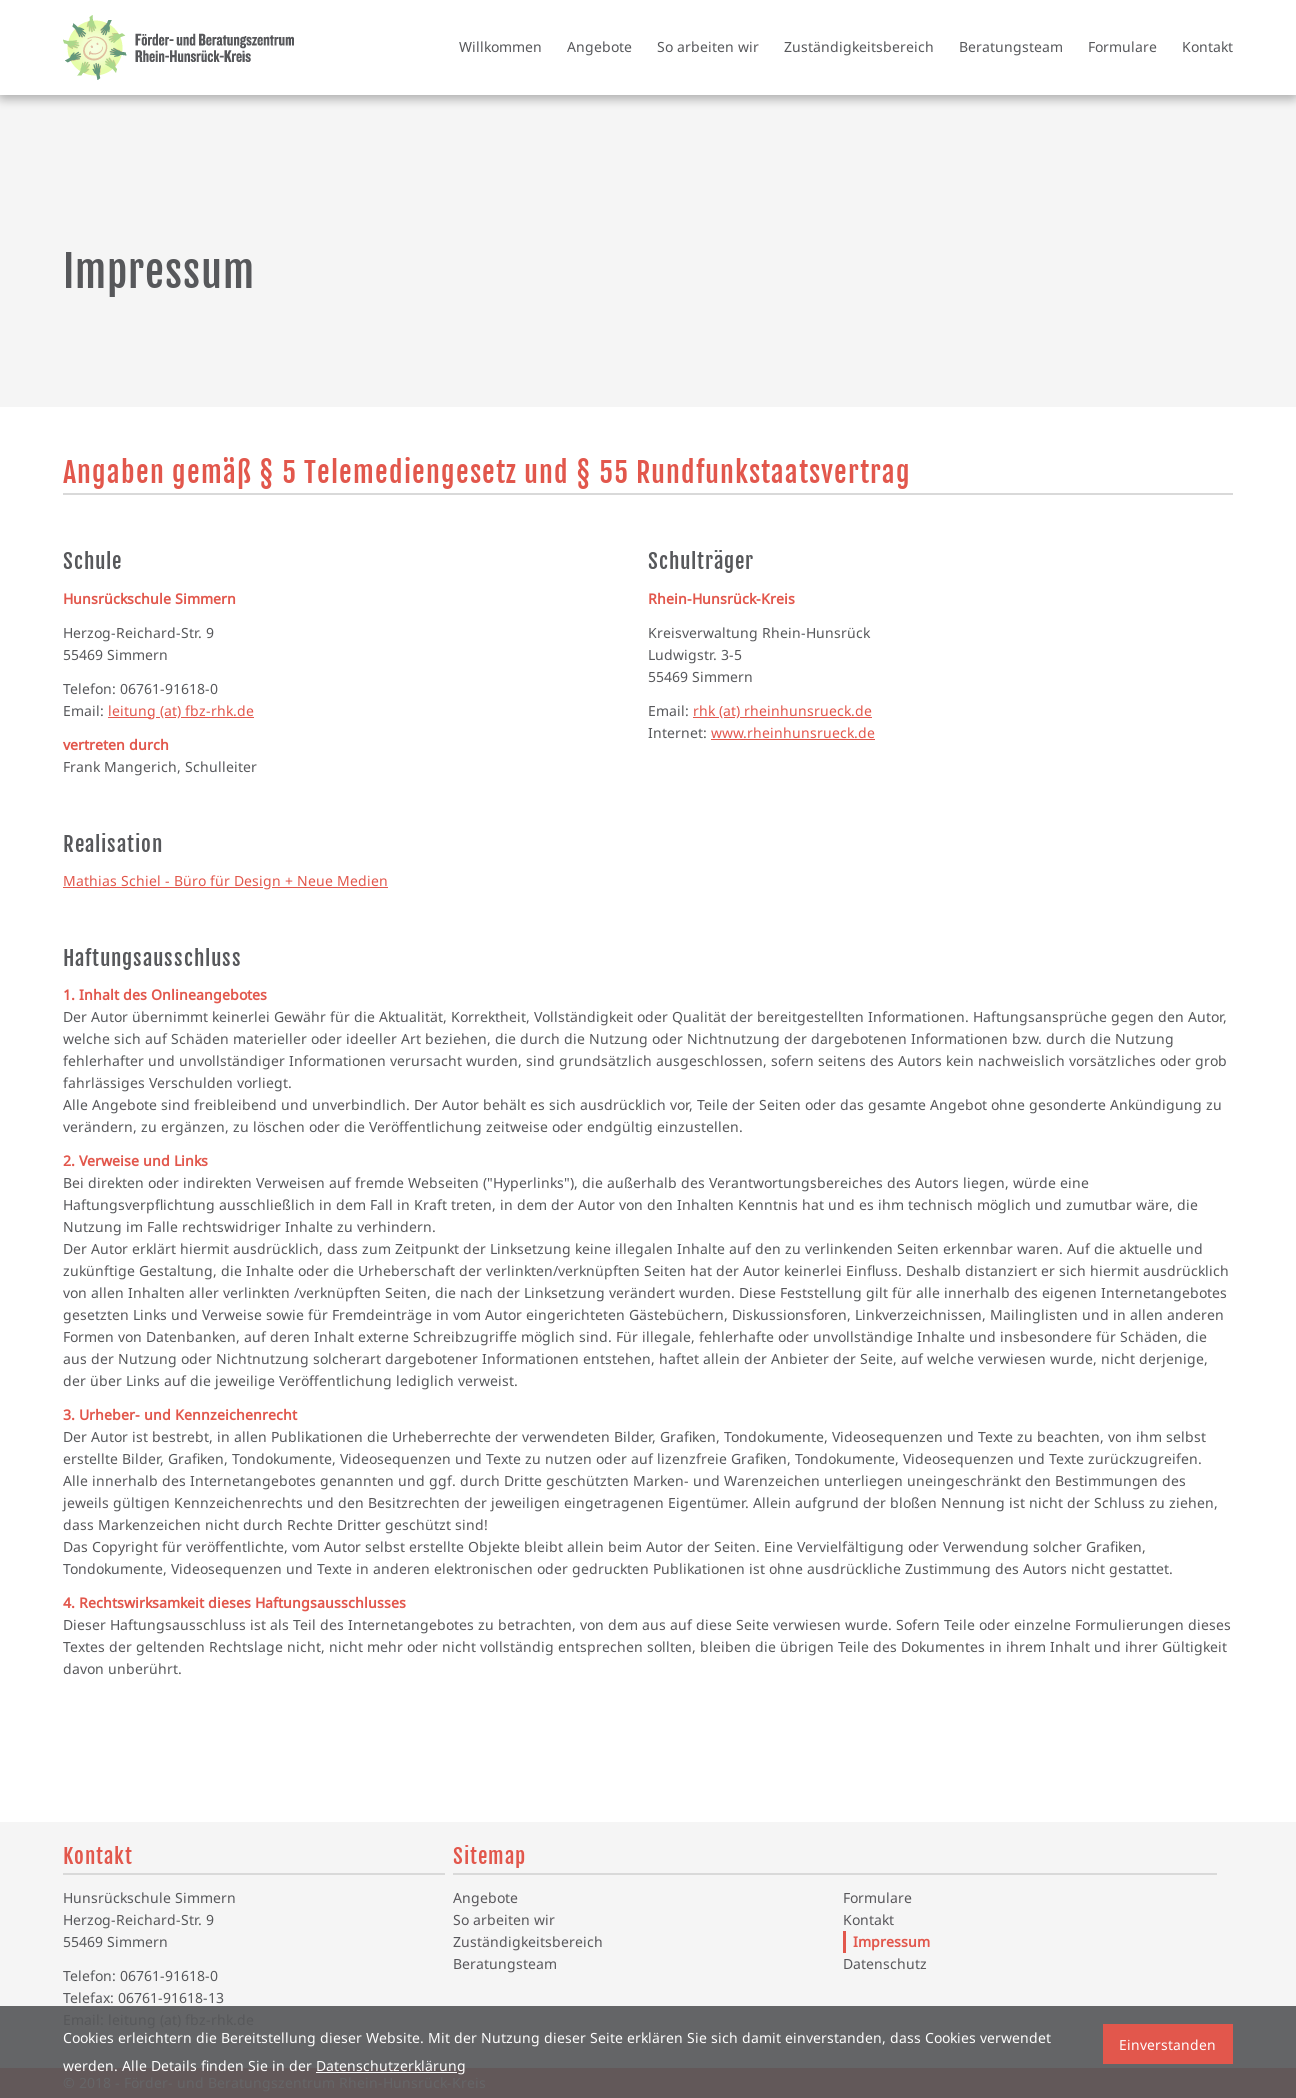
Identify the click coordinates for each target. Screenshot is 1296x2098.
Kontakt (1207, 46)
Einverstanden (1167, 2044)
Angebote (599, 46)
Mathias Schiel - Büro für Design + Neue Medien (225, 880)
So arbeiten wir (708, 46)
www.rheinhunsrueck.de (793, 732)
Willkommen (500, 46)
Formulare (1122, 46)
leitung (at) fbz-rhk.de (181, 710)
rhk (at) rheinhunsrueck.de (782, 710)
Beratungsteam (1011, 46)
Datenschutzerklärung (391, 2065)
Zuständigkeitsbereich (859, 46)
